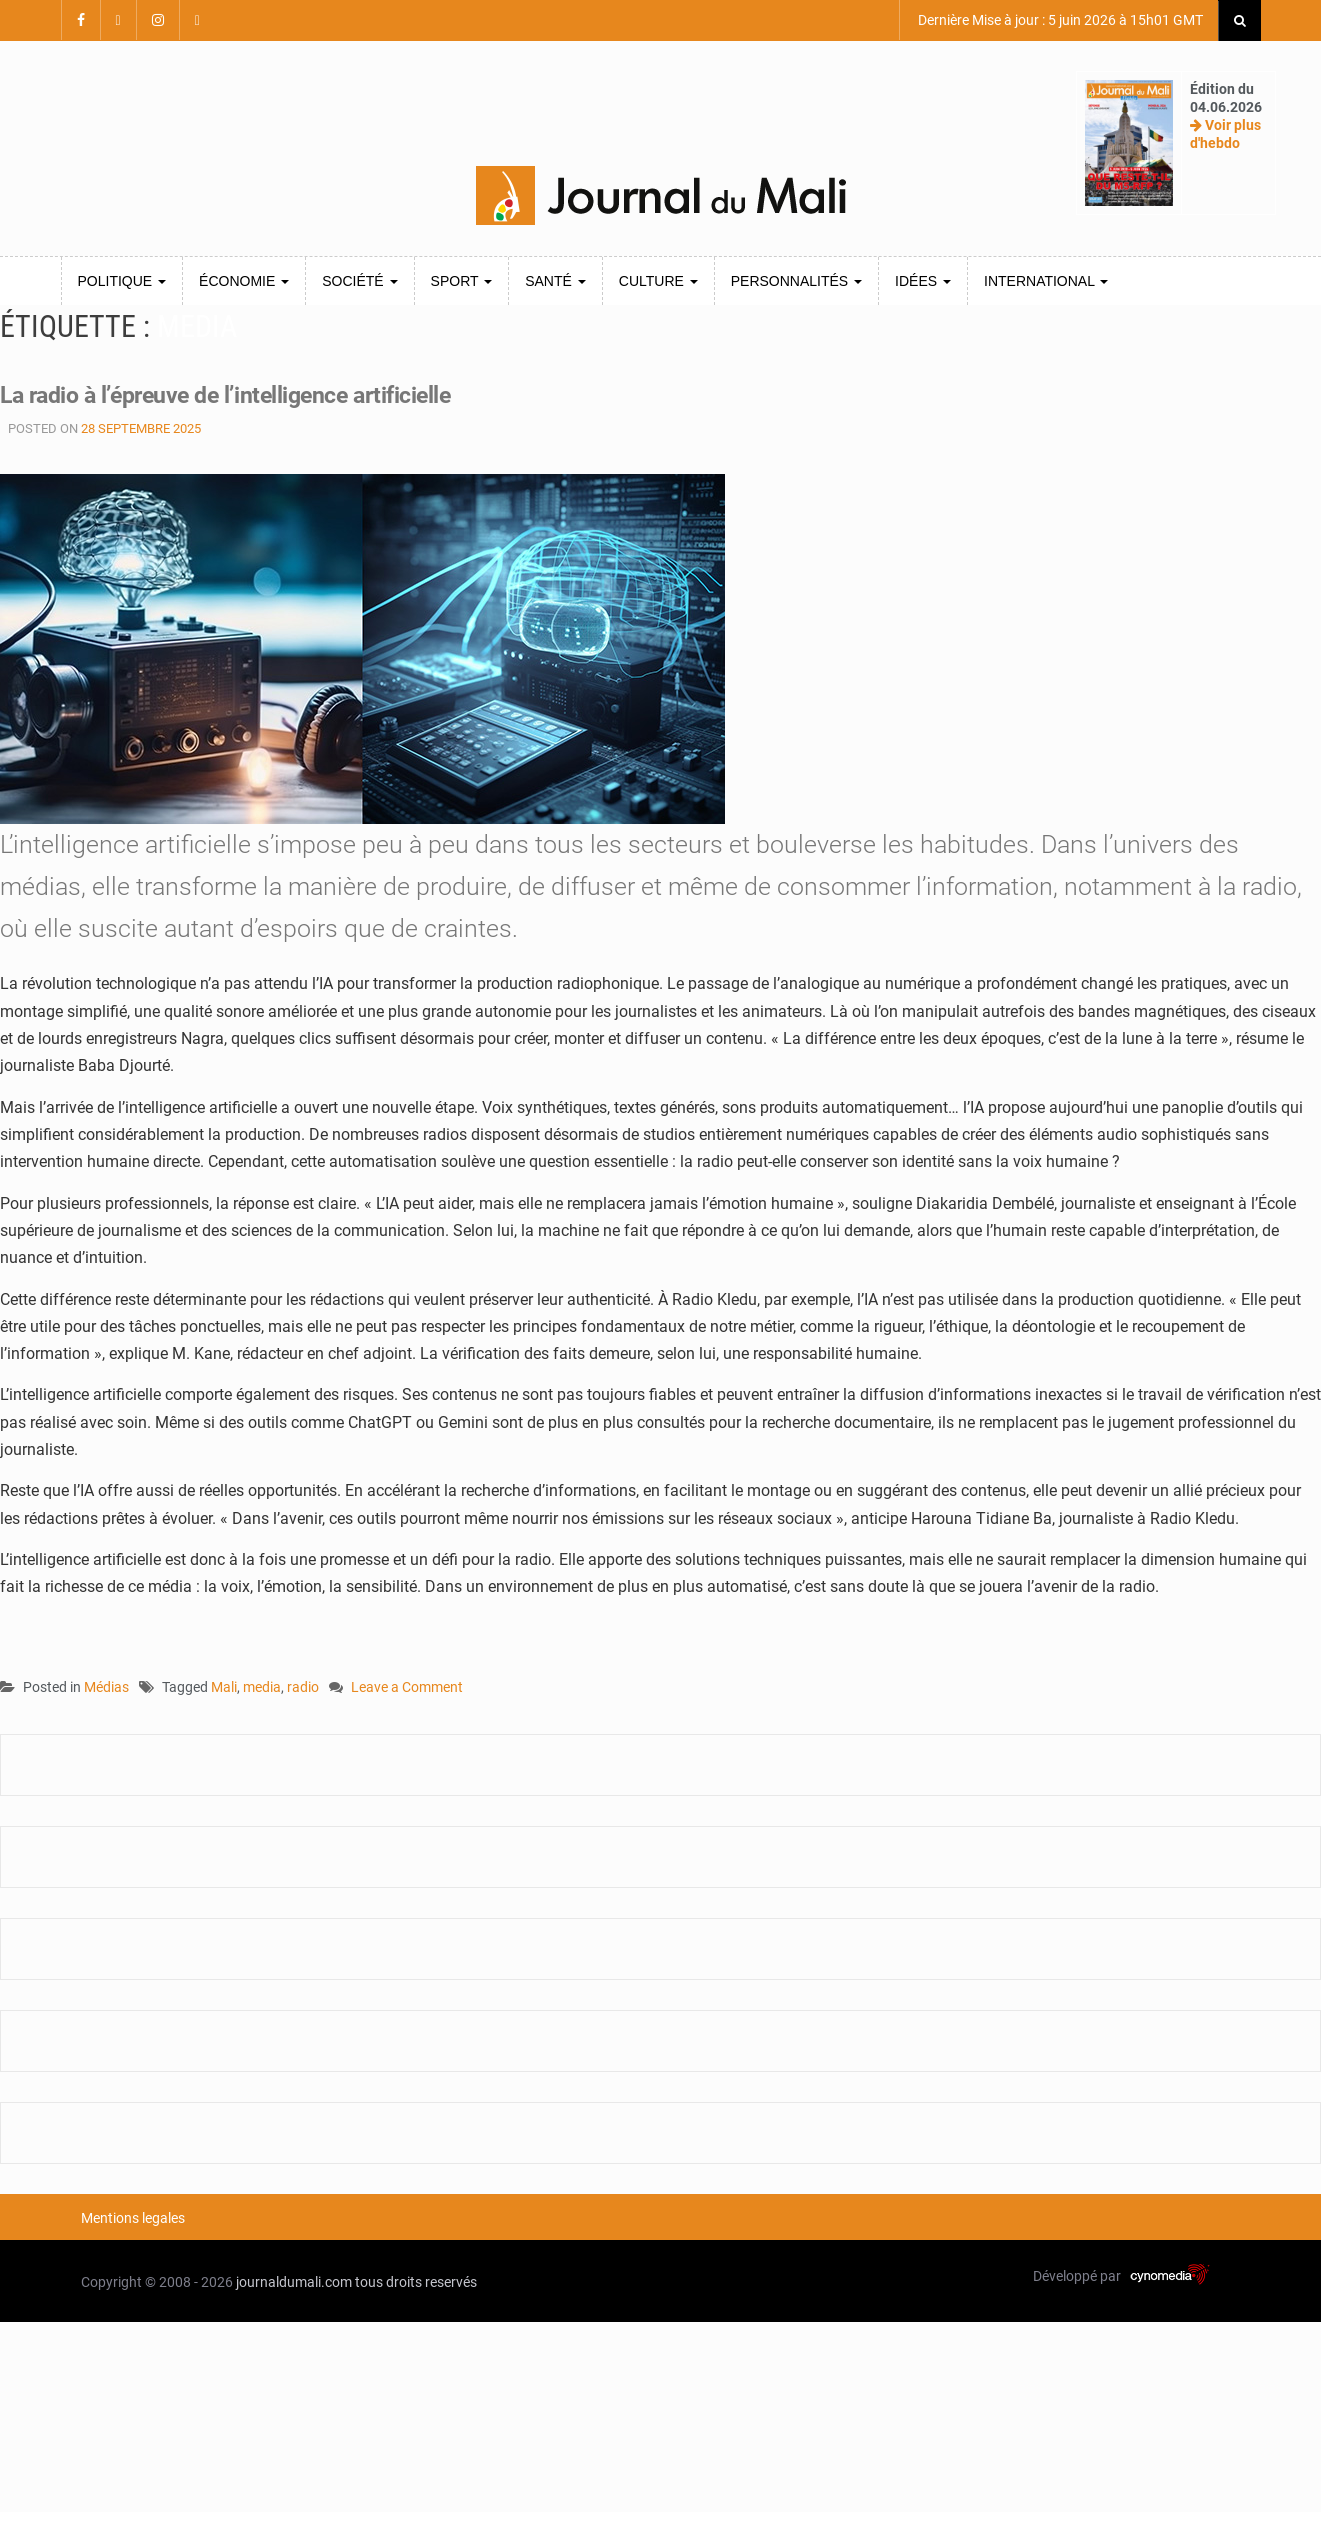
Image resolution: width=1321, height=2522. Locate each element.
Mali (224, 1687)
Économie (244, 281)
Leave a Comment (407, 1688)
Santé (555, 281)
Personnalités (796, 281)
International (1046, 281)
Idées (923, 281)
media (262, 1687)
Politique (122, 281)
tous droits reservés (416, 2282)
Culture (658, 281)
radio (303, 1687)
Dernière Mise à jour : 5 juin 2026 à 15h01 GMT (1059, 20)
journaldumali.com (294, 2282)
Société (359, 281)
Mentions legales (133, 2218)
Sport (462, 281)
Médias (106, 1687)
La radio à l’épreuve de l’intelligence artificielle (251, 394)
